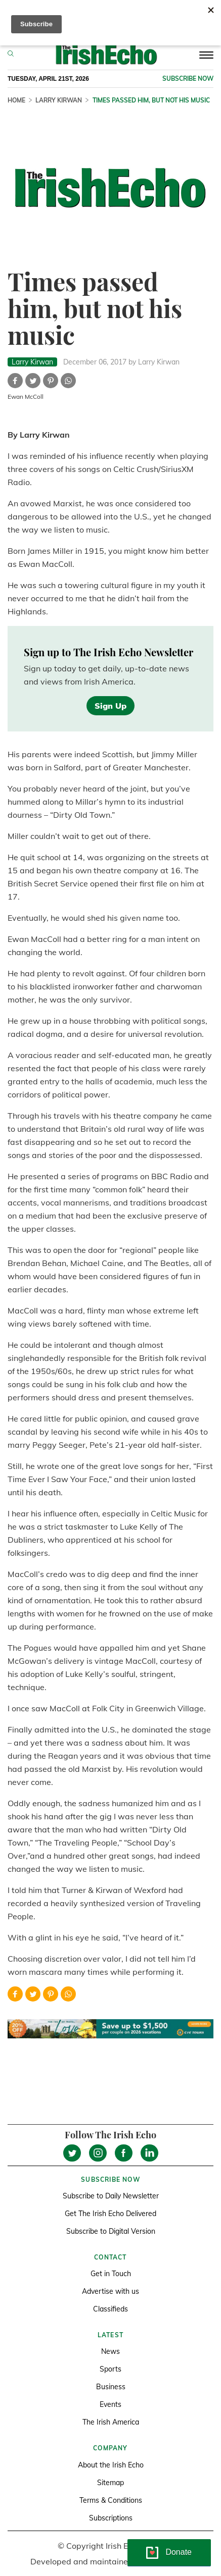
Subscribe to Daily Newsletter (111, 2195)
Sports (110, 2369)
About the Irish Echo (111, 2464)
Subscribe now (187, 78)
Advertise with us (110, 2291)
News (110, 2351)
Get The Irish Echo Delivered (110, 2213)
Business (110, 2386)
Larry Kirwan (58, 100)
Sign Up (110, 706)
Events (110, 2404)
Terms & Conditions (110, 2500)
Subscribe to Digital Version (110, 2231)
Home (16, 100)
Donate (178, 2552)
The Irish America (110, 2422)
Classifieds (110, 2309)
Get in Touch (111, 2273)
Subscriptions (110, 2517)
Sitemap (110, 2482)
